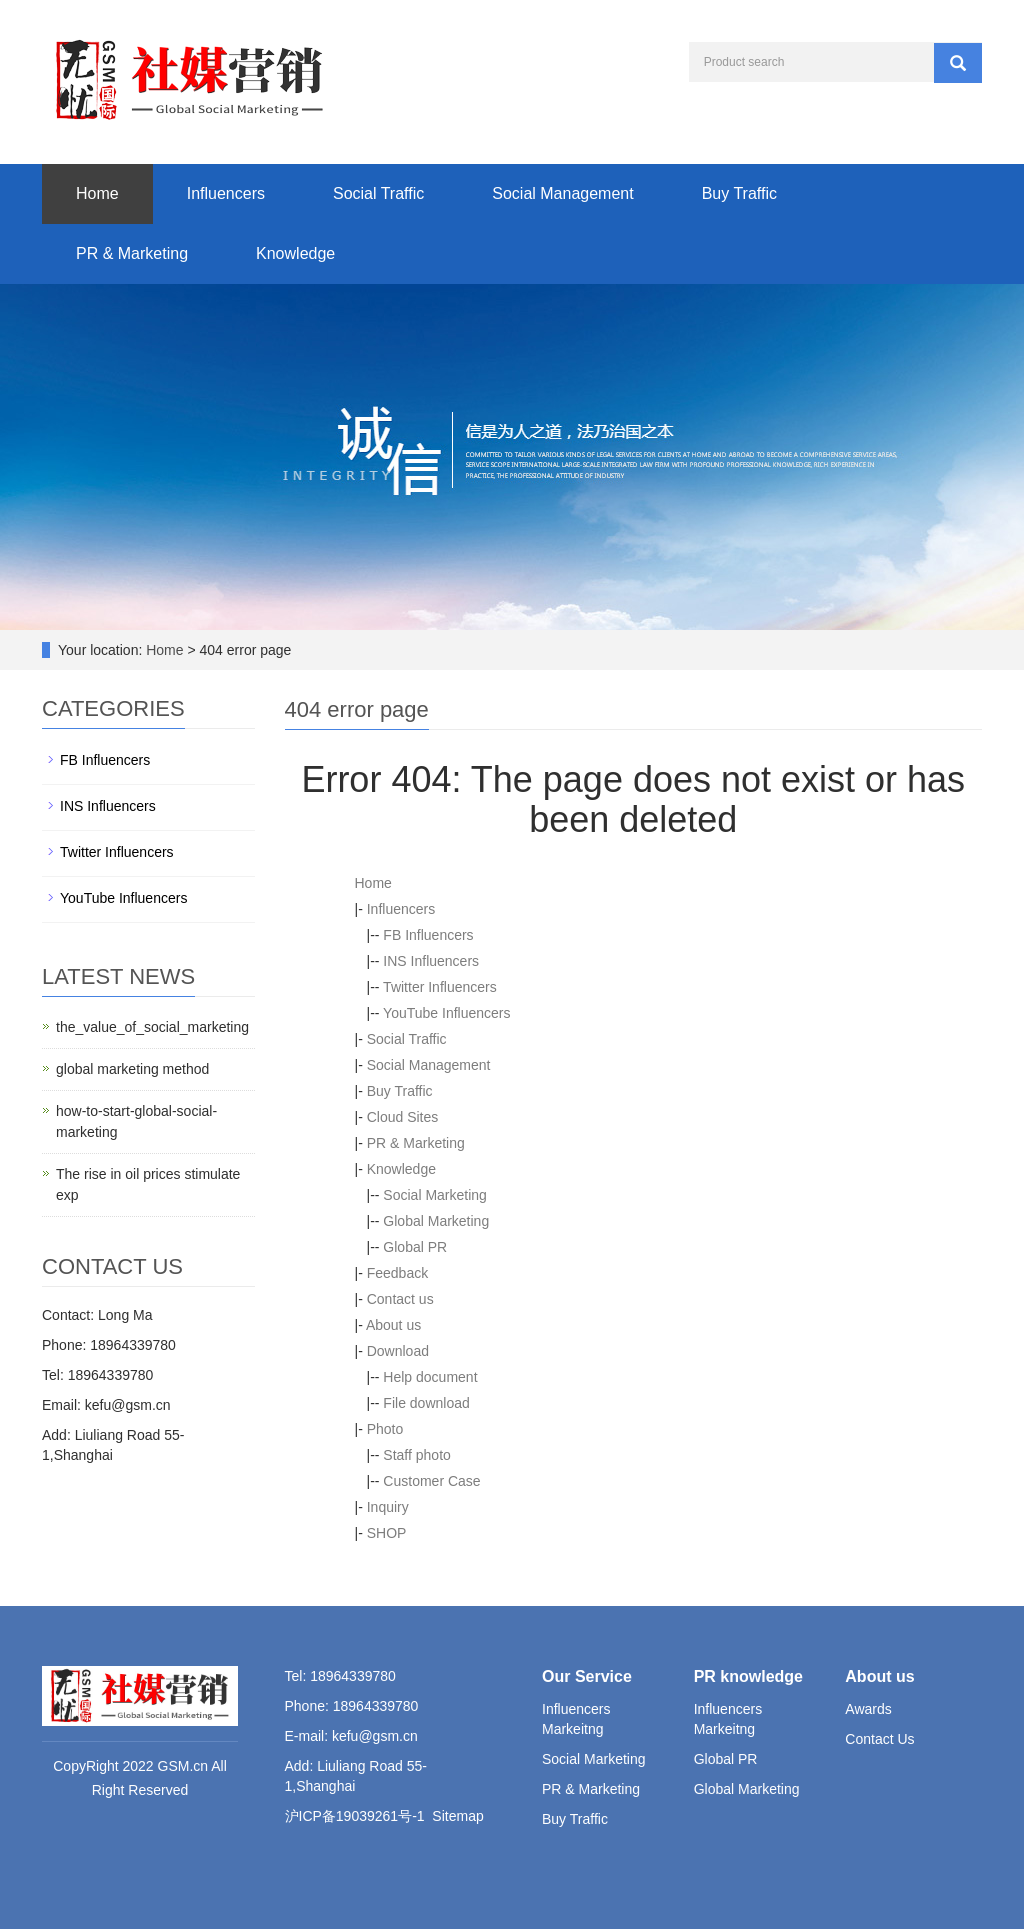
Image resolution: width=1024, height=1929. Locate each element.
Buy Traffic (739, 193)
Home (97, 193)
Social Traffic (378, 193)
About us (393, 1325)
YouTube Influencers (446, 1013)
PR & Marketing (132, 253)
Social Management (562, 193)
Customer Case (431, 1481)
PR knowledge (748, 1676)
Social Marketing (435, 1195)
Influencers (226, 193)
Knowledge (295, 253)
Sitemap (457, 1816)
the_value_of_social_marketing (152, 1027)
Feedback (397, 1273)
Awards (868, 1709)
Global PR (415, 1247)
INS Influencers (431, 961)
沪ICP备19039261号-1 (355, 1816)
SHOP (387, 1533)
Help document (430, 1377)
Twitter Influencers (440, 987)
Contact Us (879, 1739)
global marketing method (132, 1069)
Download (398, 1351)
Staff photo (416, 1455)
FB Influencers (428, 935)
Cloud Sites (403, 1117)
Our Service (587, 1676)
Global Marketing (436, 1221)
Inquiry (388, 1507)
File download (426, 1403)
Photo (385, 1429)
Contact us (400, 1299)
